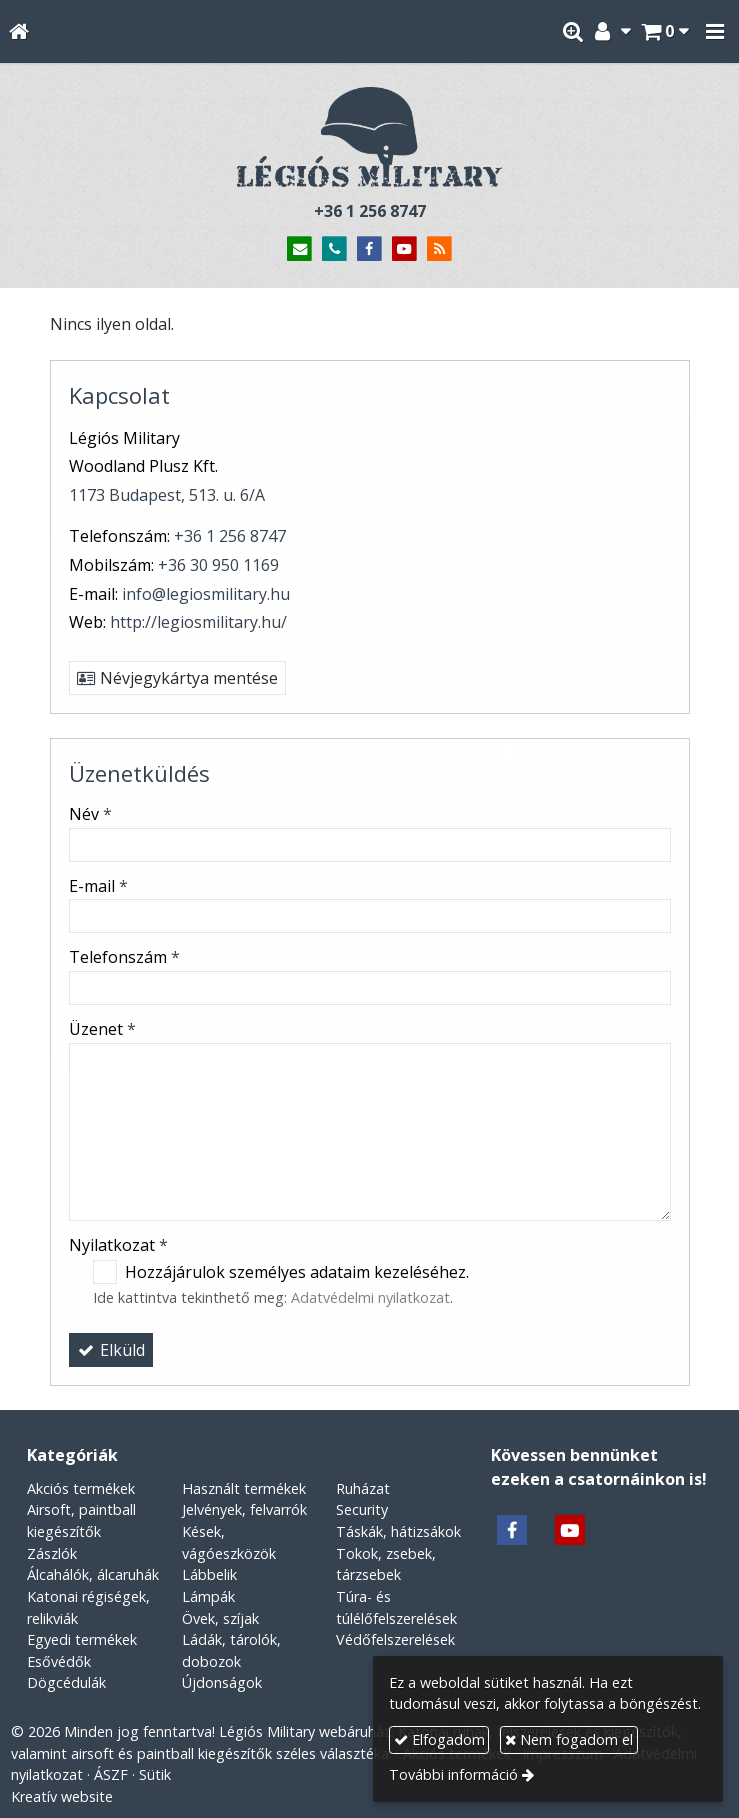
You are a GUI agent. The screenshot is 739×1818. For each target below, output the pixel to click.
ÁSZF (111, 1774)
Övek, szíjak (220, 1618)
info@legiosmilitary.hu (206, 594)
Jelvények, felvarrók (244, 1509)
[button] (715, 31)
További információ (453, 1774)
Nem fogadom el (569, 1739)
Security (362, 1509)
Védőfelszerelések (395, 1639)
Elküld (111, 1350)
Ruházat (363, 1488)
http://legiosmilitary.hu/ (198, 622)
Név (90, 814)
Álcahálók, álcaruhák (93, 1574)
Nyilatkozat (118, 1245)
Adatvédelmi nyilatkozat (370, 1297)
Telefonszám (124, 957)
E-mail (98, 886)
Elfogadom (439, 1739)
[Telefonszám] (334, 249)
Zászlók (52, 1553)
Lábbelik (209, 1574)
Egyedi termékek (82, 1639)
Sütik (155, 1774)
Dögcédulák (66, 1682)
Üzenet (102, 1029)
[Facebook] (369, 249)
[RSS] (439, 249)
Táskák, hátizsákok (398, 1531)
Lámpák (208, 1596)
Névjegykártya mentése (177, 678)
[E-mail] (300, 249)
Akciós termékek (81, 1488)
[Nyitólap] (18, 31)
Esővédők (59, 1661)
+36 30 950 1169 (218, 565)
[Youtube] (404, 249)
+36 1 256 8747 (370, 211)
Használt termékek (244, 1488)
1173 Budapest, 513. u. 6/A (167, 495)
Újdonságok (222, 1682)
